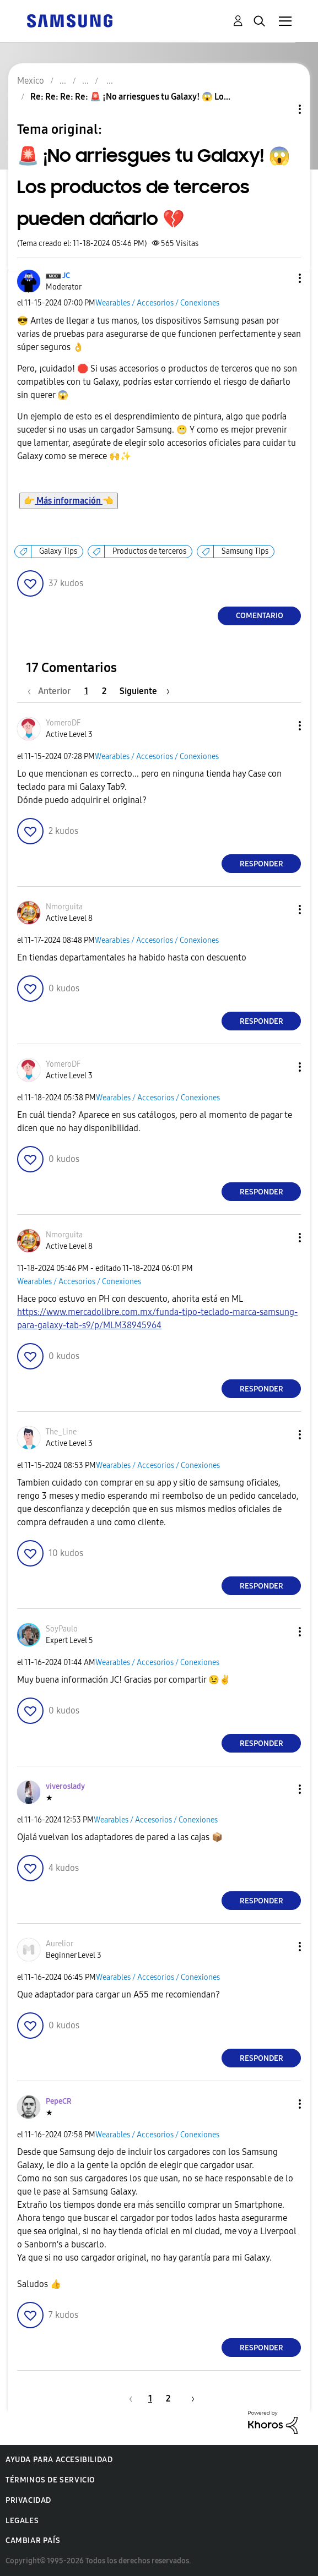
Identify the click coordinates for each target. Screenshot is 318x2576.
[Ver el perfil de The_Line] (61, 1432)
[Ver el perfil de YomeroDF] (63, 723)
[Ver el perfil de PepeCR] (59, 2101)
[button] (281, 278)
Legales (22, 2520)
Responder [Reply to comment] (261, 864)
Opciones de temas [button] (281, 109)
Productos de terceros (149, 551)
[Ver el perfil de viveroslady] (65, 1786)
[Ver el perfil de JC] (66, 275)
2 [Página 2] (104, 691)
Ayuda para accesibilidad (59, 2459)
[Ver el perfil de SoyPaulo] (62, 1629)
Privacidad (28, 2500)
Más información (69, 500)
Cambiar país (33, 2540)
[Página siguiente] (144, 691)
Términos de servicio (50, 2480)
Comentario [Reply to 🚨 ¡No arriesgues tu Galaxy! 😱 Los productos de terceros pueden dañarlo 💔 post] (259, 615)
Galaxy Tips (58, 551)
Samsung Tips (245, 551)
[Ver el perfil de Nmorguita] (64, 907)
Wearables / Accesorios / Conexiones (157, 303)
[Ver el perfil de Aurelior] (59, 1944)
